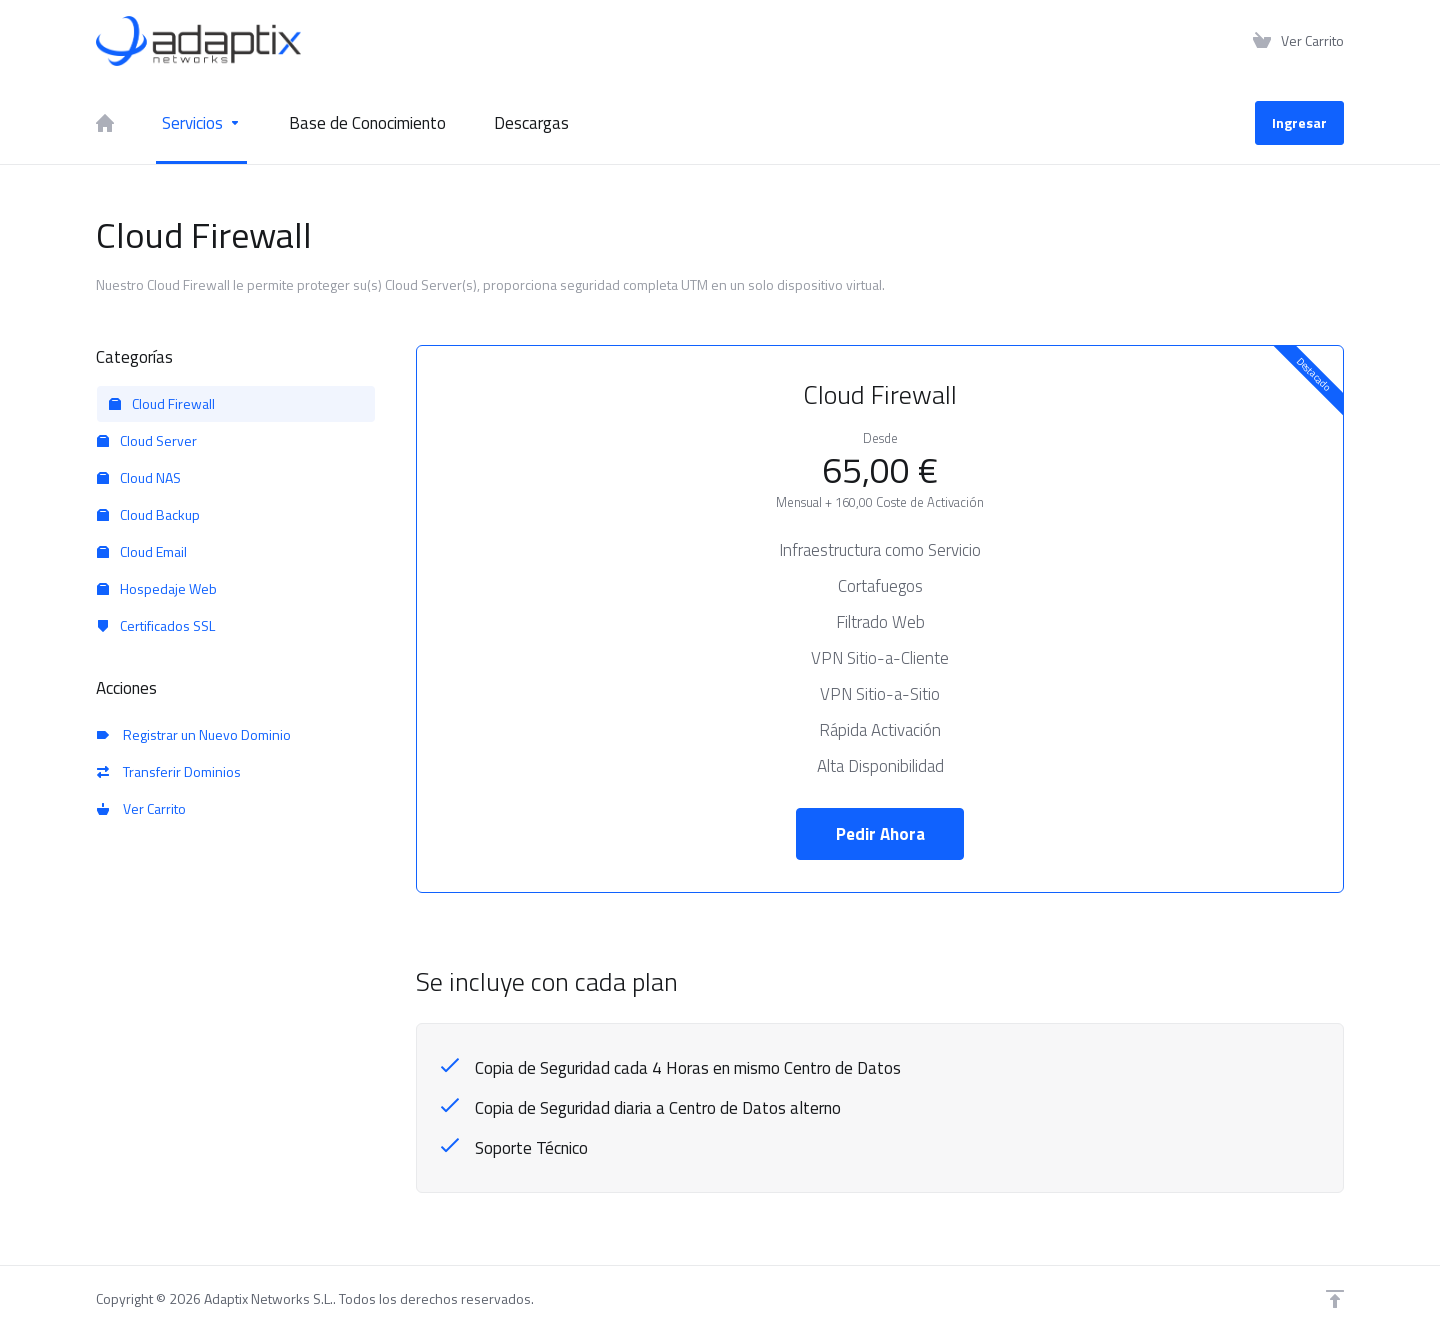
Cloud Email (142, 551)
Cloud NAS (139, 477)
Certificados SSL (156, 625)
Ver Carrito (141, 808)
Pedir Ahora (880, 834)
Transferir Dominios (169, 771)
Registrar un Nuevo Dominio (194, 734)
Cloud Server (147, 440)
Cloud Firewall (162, 403)
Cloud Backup (148, 514)
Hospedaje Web (157, 588)
